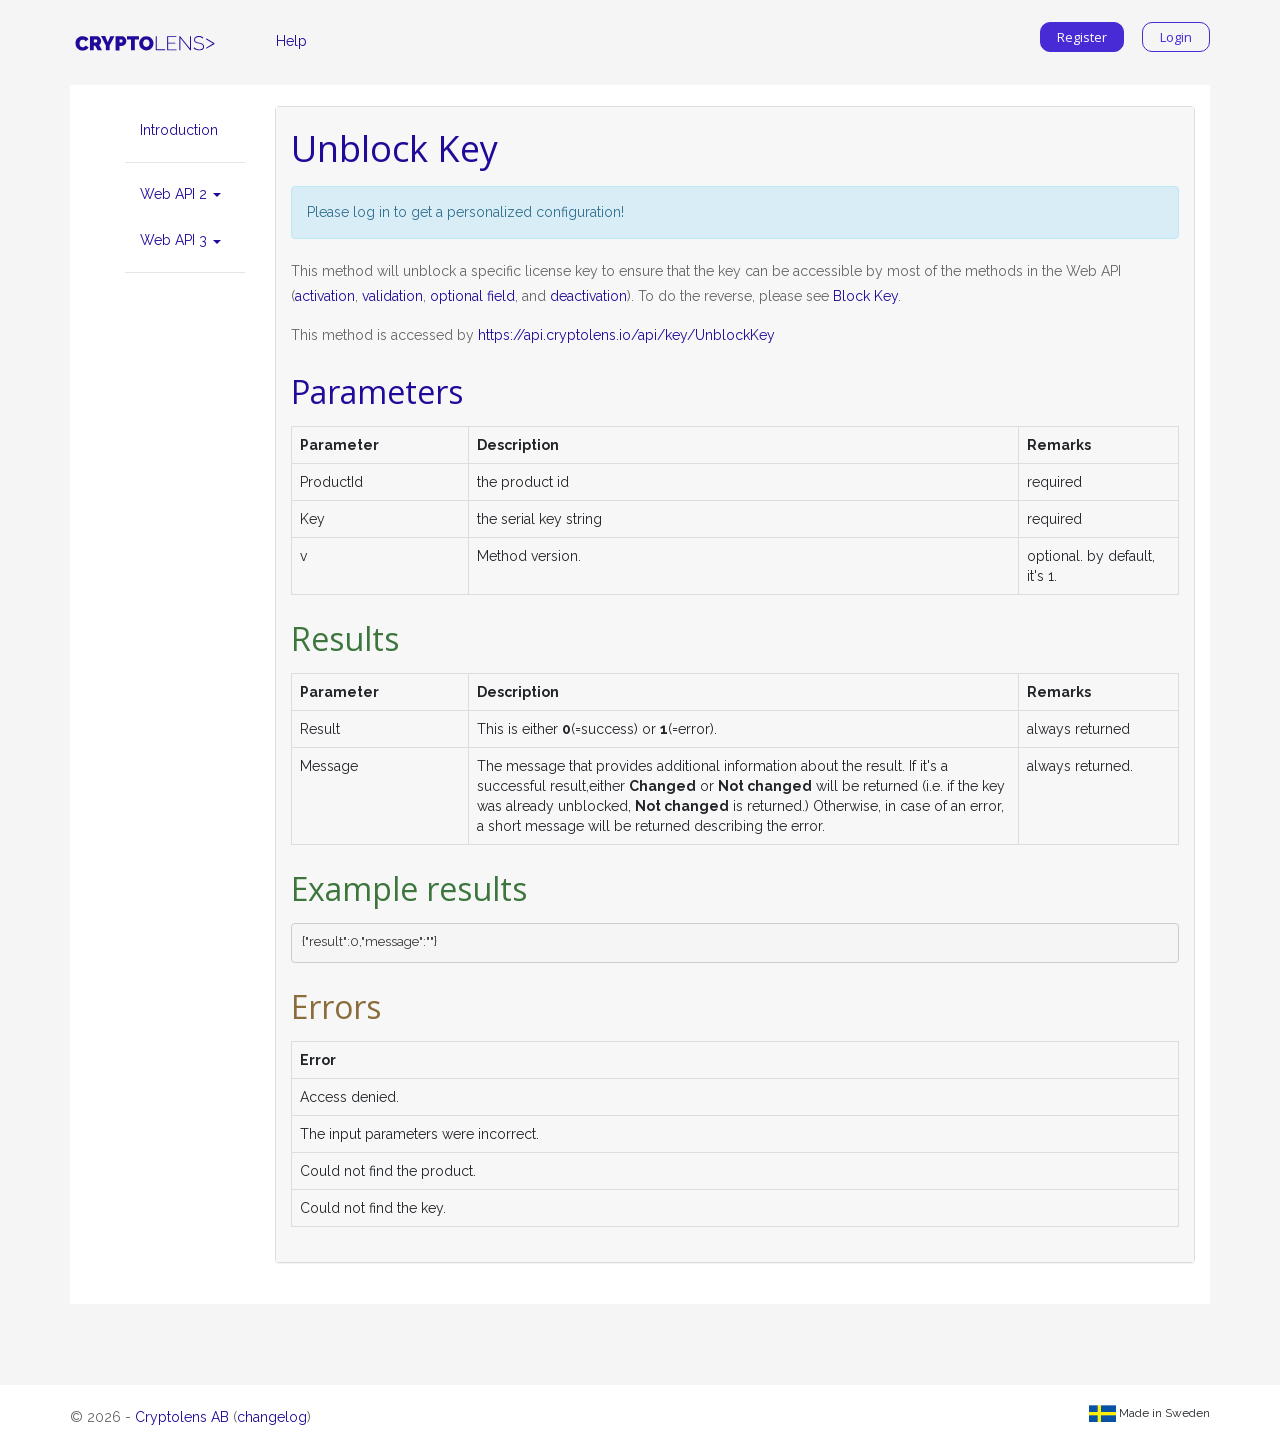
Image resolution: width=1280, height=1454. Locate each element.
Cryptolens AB (182, 1417)
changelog (272, 1417)
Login (1176, 37)
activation (325, 296)
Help (291, 41)
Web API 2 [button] (180, 194)
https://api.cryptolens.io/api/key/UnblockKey (626, 335)
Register (1082, 37)
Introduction (179, 130)
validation (392, 296)
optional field (472, 296)
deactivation (588, 296)
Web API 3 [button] (180, 240)
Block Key (865, 296)
